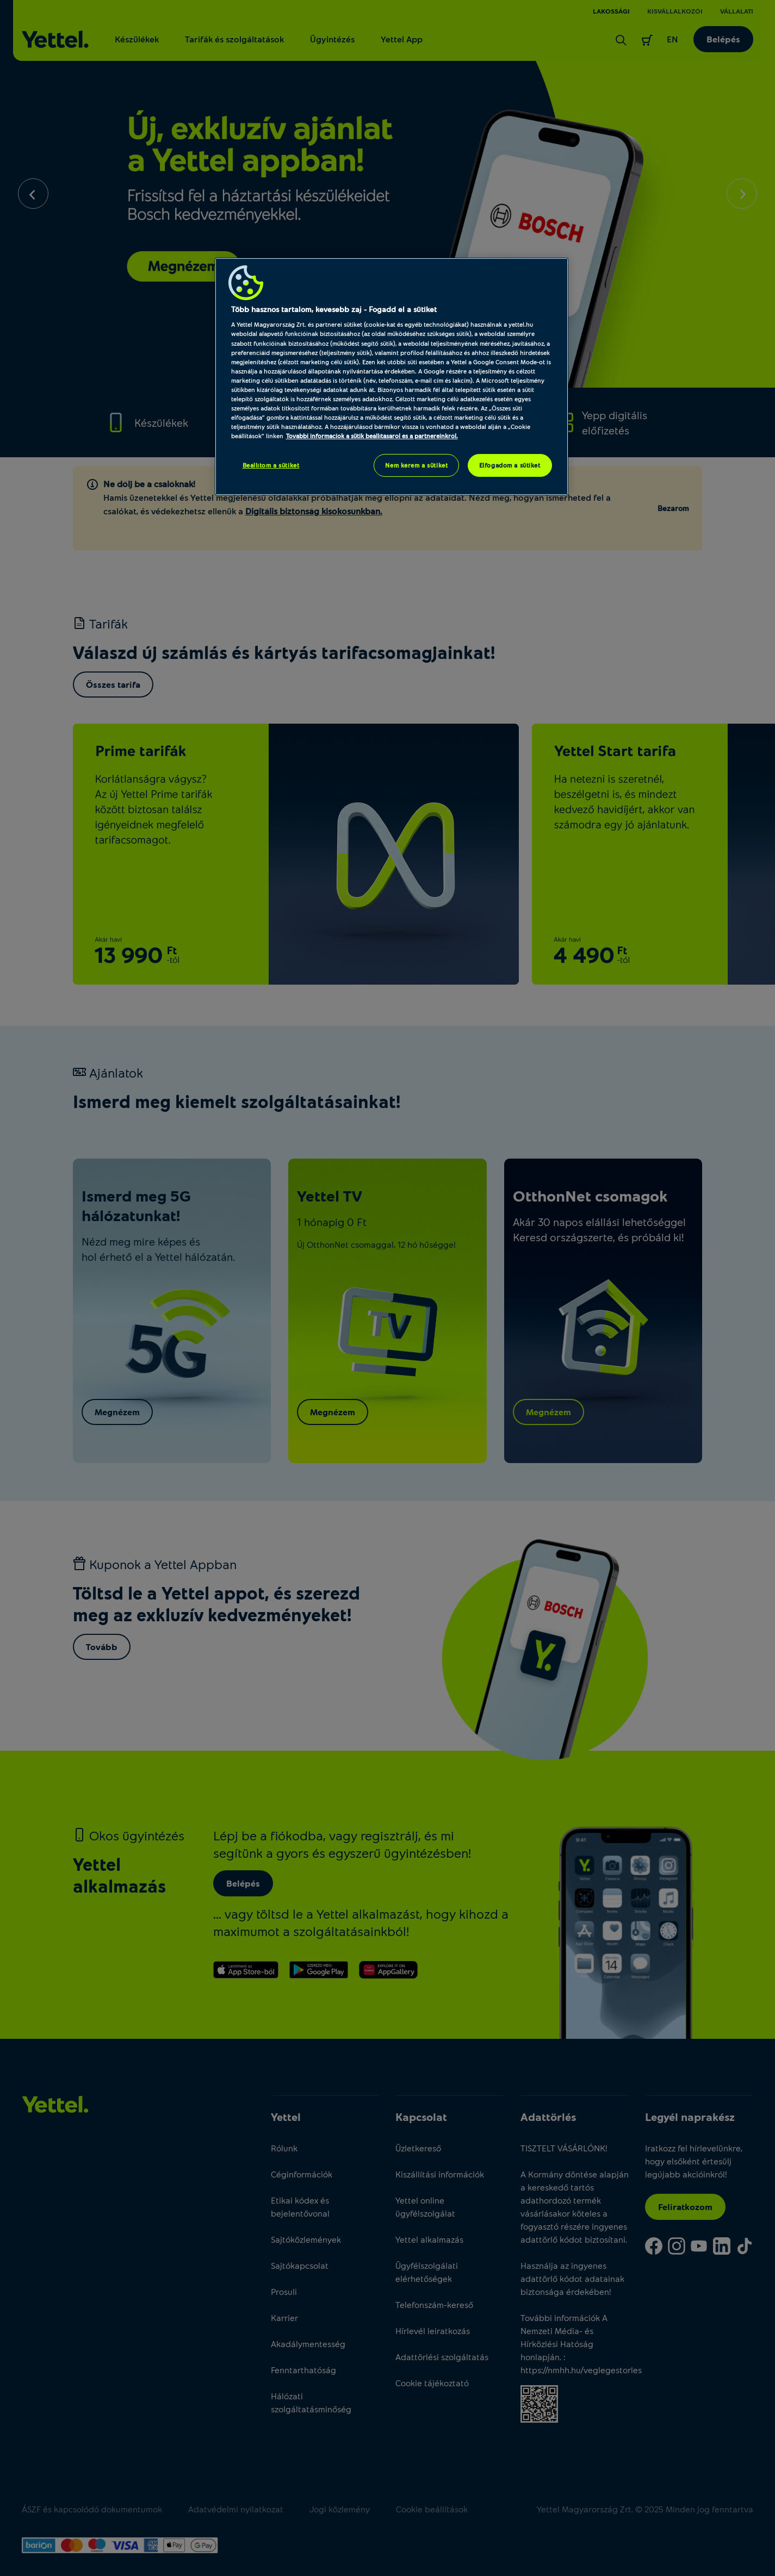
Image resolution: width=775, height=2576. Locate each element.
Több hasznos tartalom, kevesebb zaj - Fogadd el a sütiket (334, 309)
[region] (391, 376)
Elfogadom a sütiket (510, 465)
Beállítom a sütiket (271, 465)
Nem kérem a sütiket (416, 465)
